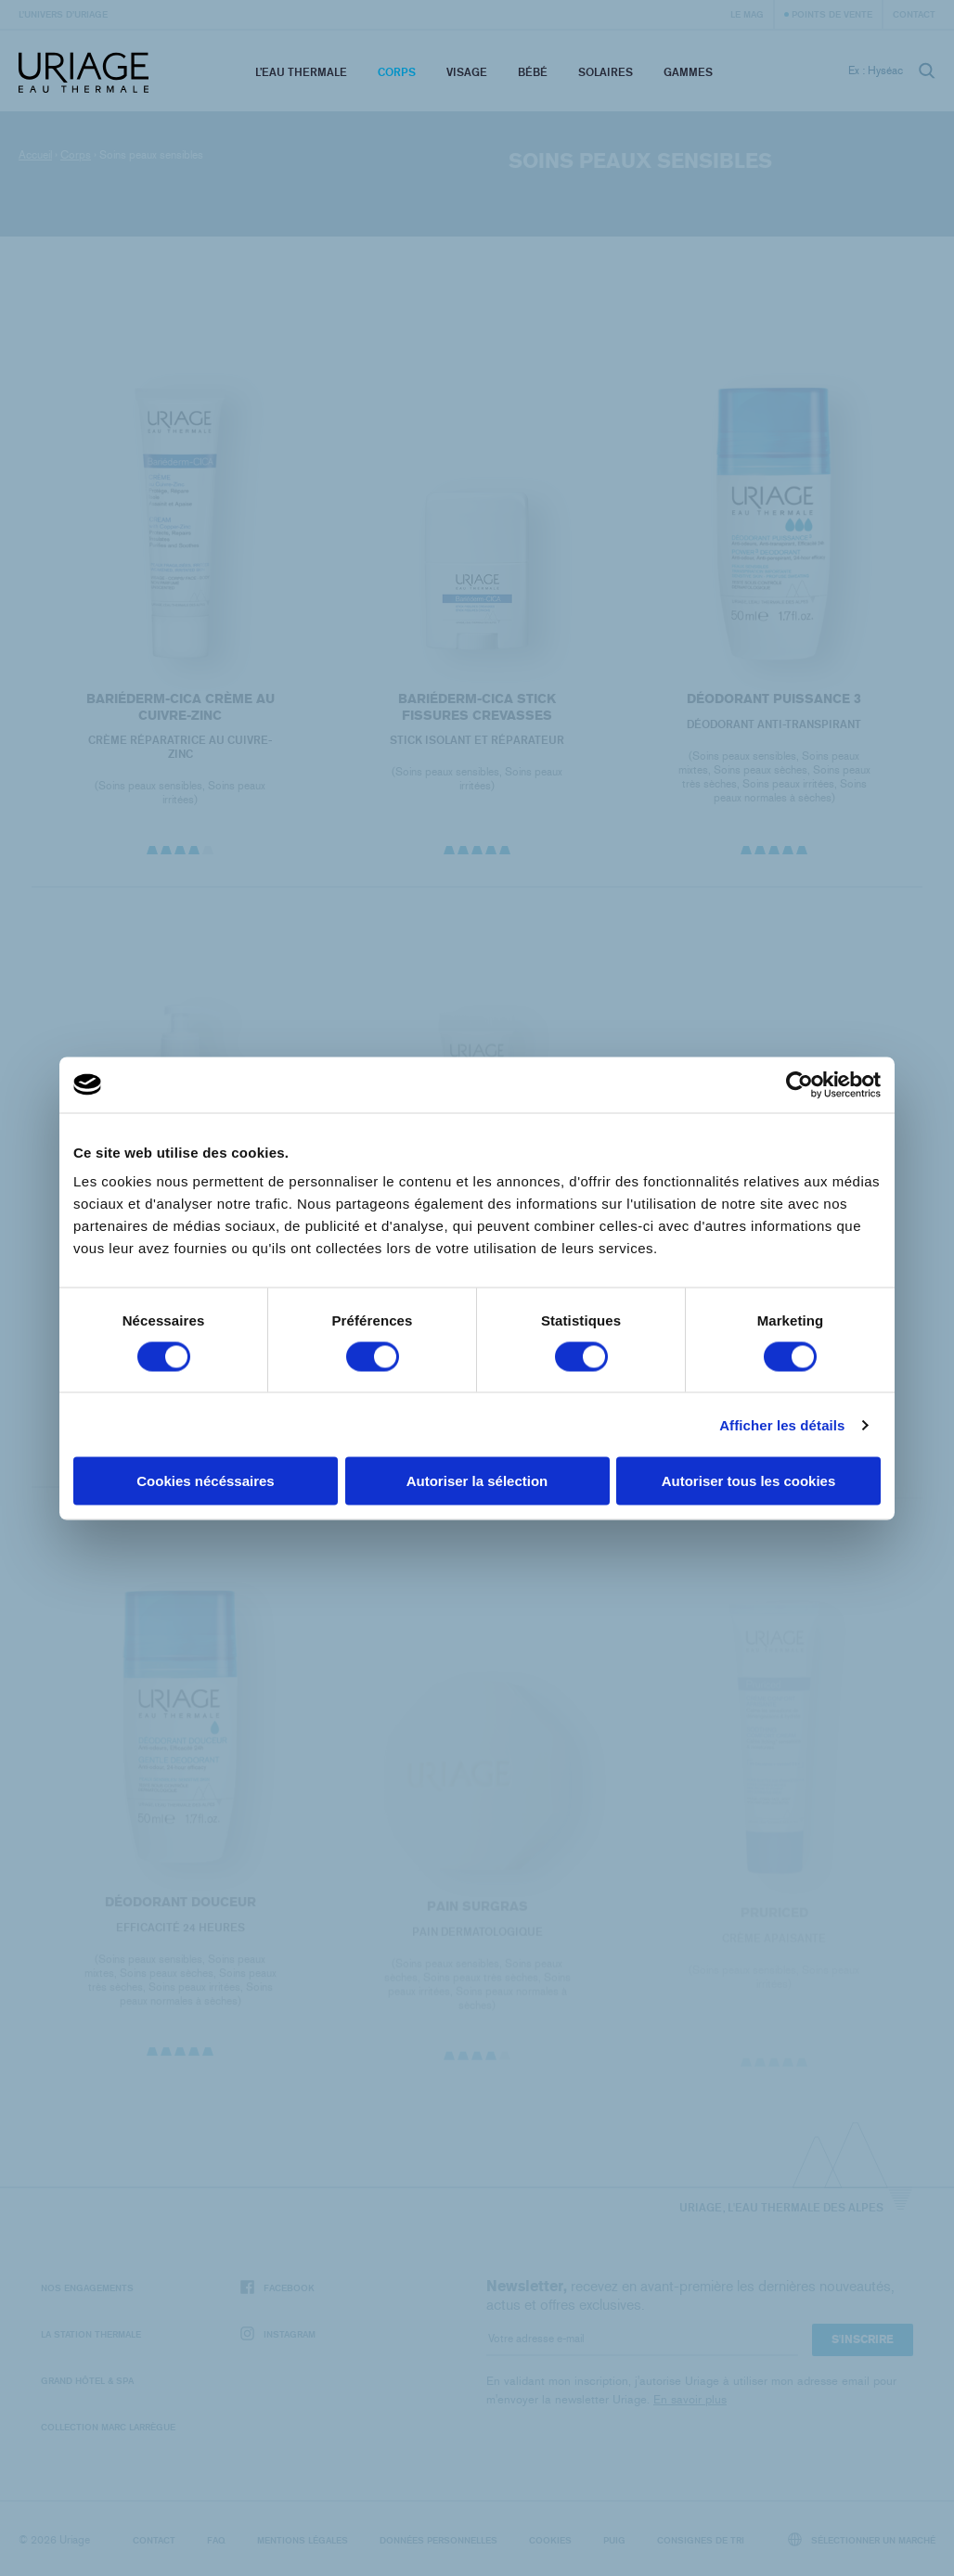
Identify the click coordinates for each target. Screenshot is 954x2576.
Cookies (550, 2539)
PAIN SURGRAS (476, 1917)
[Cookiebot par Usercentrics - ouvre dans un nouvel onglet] (799, 1084)
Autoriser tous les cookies (749, 1481)
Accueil (35, 154)
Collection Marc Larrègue (108, 2426)
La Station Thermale (91, 2333)
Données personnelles (438, 2539)
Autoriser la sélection (477, 1481)
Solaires (605, 72)
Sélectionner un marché (862, 2539)
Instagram (278, 2334)
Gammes (688, 72)
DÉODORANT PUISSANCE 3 (774, 699)
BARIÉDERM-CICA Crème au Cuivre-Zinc (179, 707)
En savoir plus (690, 2399)
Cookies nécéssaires (205, 1481)
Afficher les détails (781, 1424)
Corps (397, 72)
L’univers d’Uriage (63, 13)
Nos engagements (87, 2287)
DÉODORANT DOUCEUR (179, 1911)
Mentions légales (302, 2539)
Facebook (277, 2288)
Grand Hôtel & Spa (87, 2380)
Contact (914, 13)
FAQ (216, 2539)
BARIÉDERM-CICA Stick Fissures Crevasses (477, 707)
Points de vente (832, 13)
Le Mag (747, 13)
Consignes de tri (700, 2539)
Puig (614, 2539)
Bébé (533, 72)
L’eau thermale (301, 72)
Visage (466, 72)
